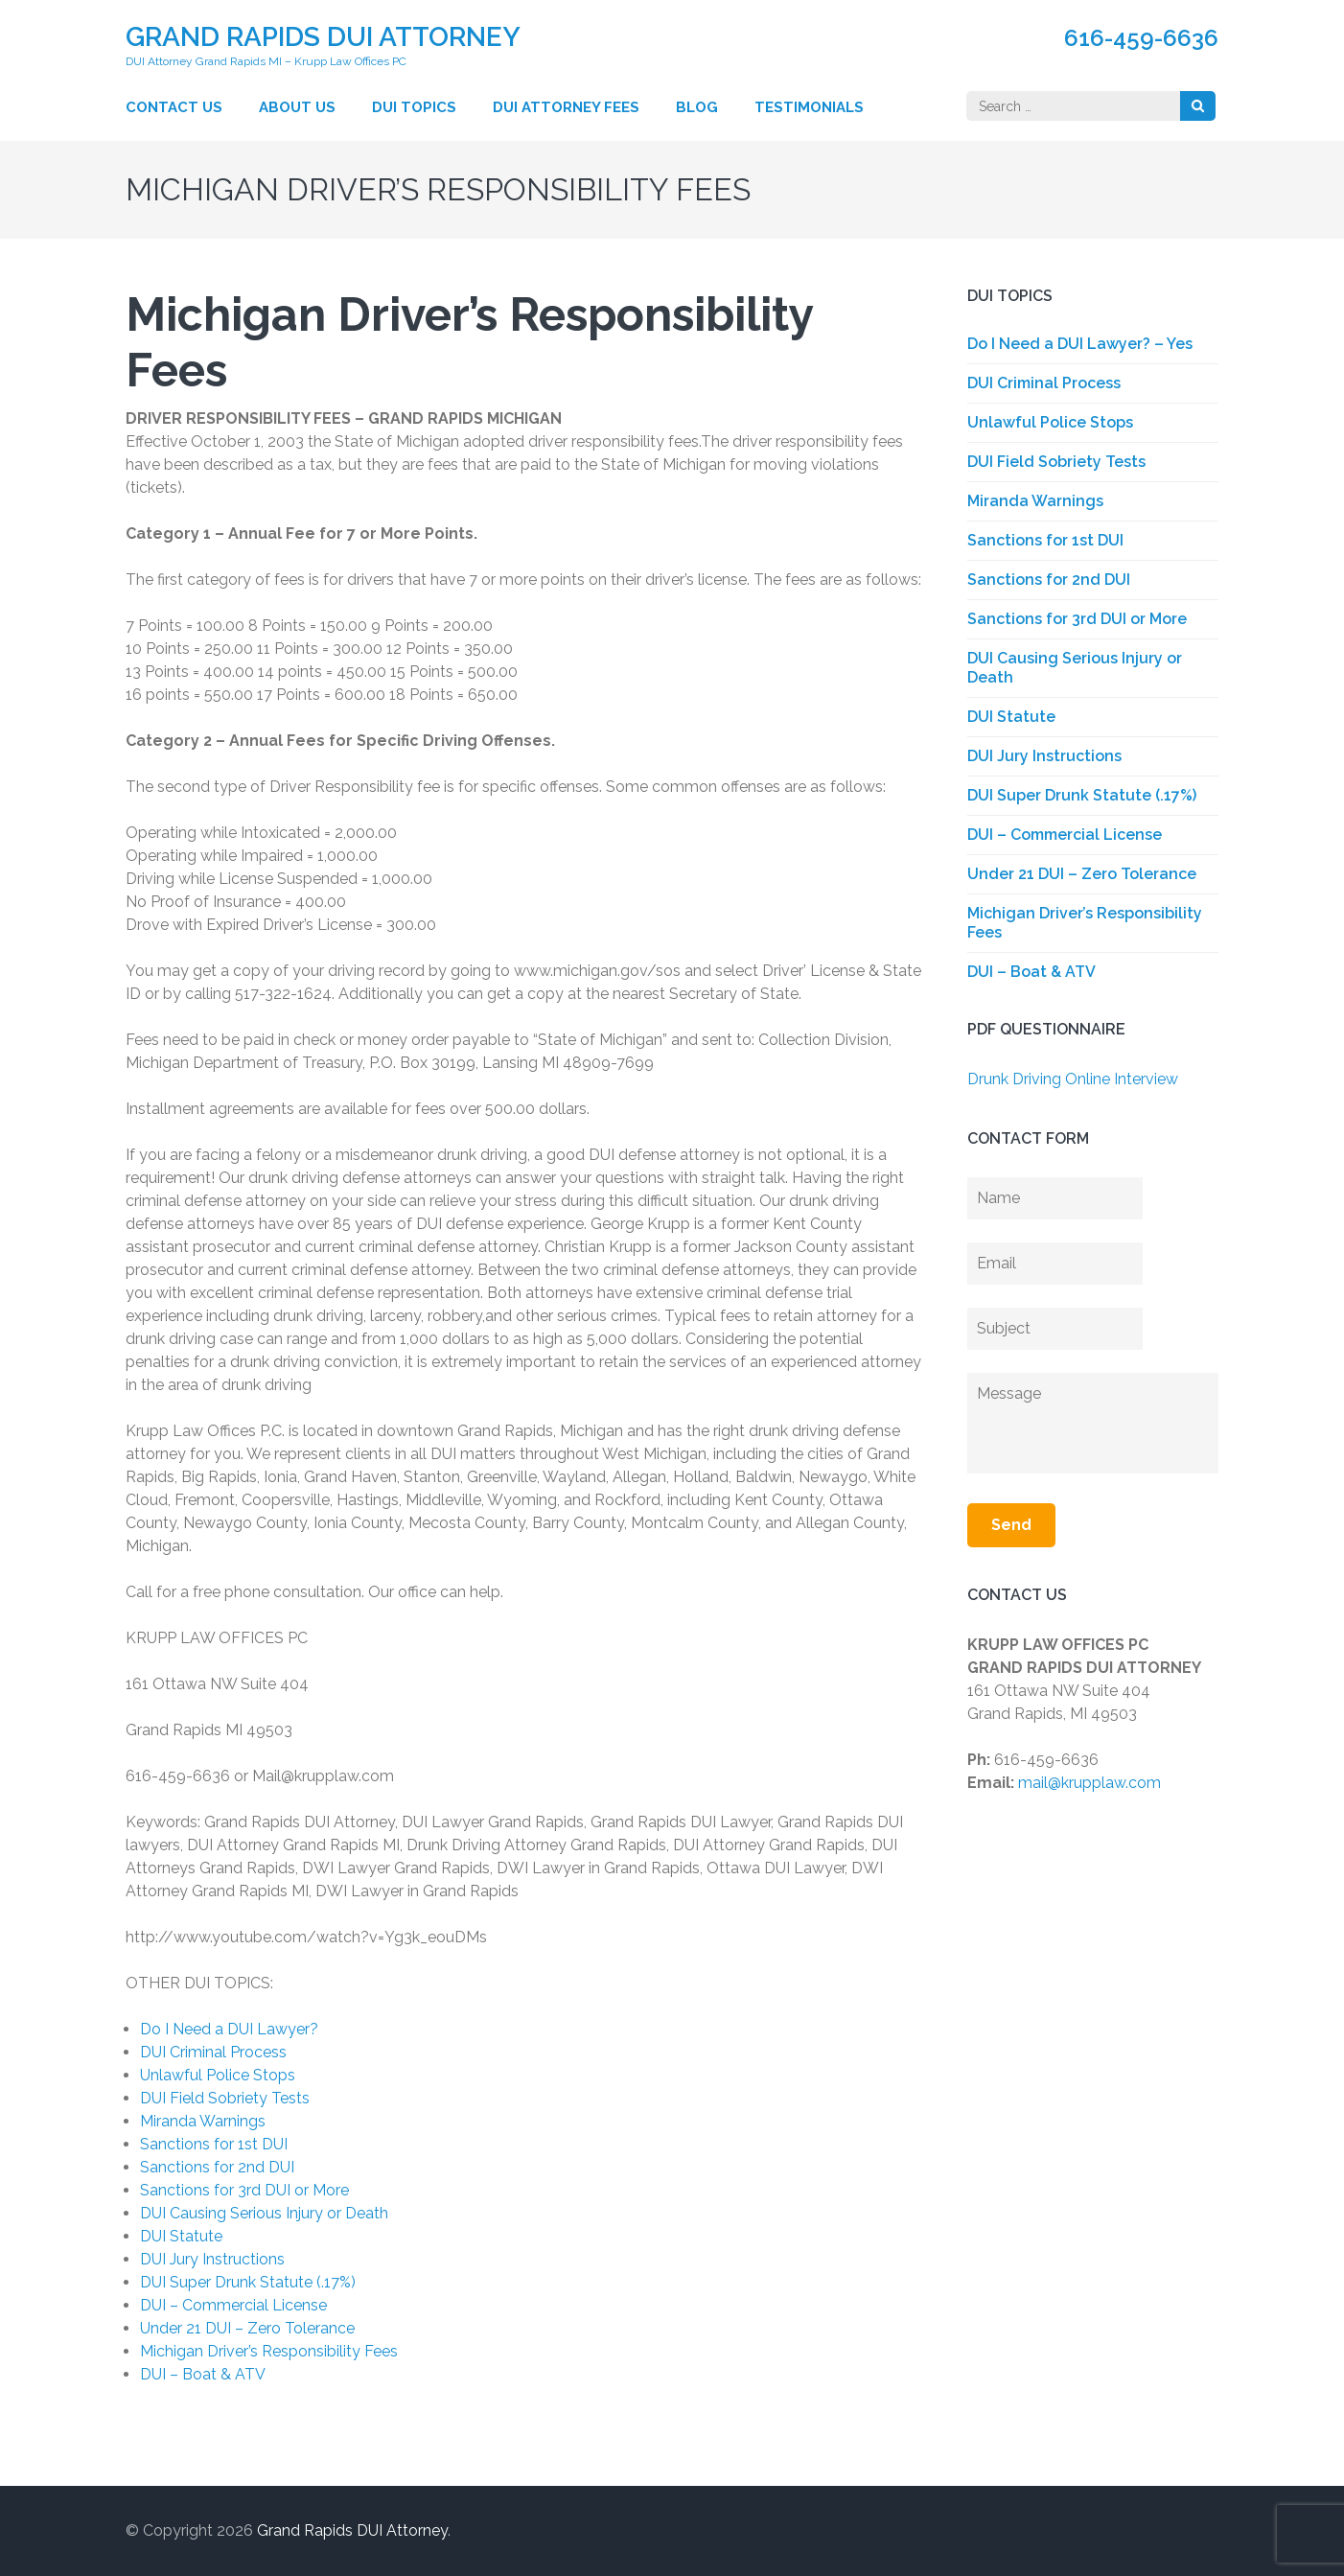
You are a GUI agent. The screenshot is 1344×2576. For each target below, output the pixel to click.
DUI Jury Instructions (212, 2259)
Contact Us (174, 107)
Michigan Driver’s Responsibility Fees (269, 2351)
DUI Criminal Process (213, 2052)
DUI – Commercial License (233, 2305)
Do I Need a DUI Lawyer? (229, 2029)
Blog (697, 107)
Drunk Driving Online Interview (1072, 1079)
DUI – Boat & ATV (203, 2374)
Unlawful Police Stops (217, 2075)
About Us (297, 107)
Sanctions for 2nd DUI (217, 2167)
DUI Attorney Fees (566, 107)
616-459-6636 (1141, 38)
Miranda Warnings (203, 2121)
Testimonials (809, 107)
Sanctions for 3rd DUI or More (244, 2190)
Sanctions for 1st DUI (214, 2144)
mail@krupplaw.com (1089, 1783)
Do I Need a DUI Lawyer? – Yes (1080, 344)
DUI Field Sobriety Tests (225, 2098)
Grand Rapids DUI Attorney (323, 37)
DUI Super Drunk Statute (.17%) (248, 2282)
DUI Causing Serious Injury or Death (264, 2213)
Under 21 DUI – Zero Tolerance (247, 2328)
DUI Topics (414, 107)
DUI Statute (181, 2236)
